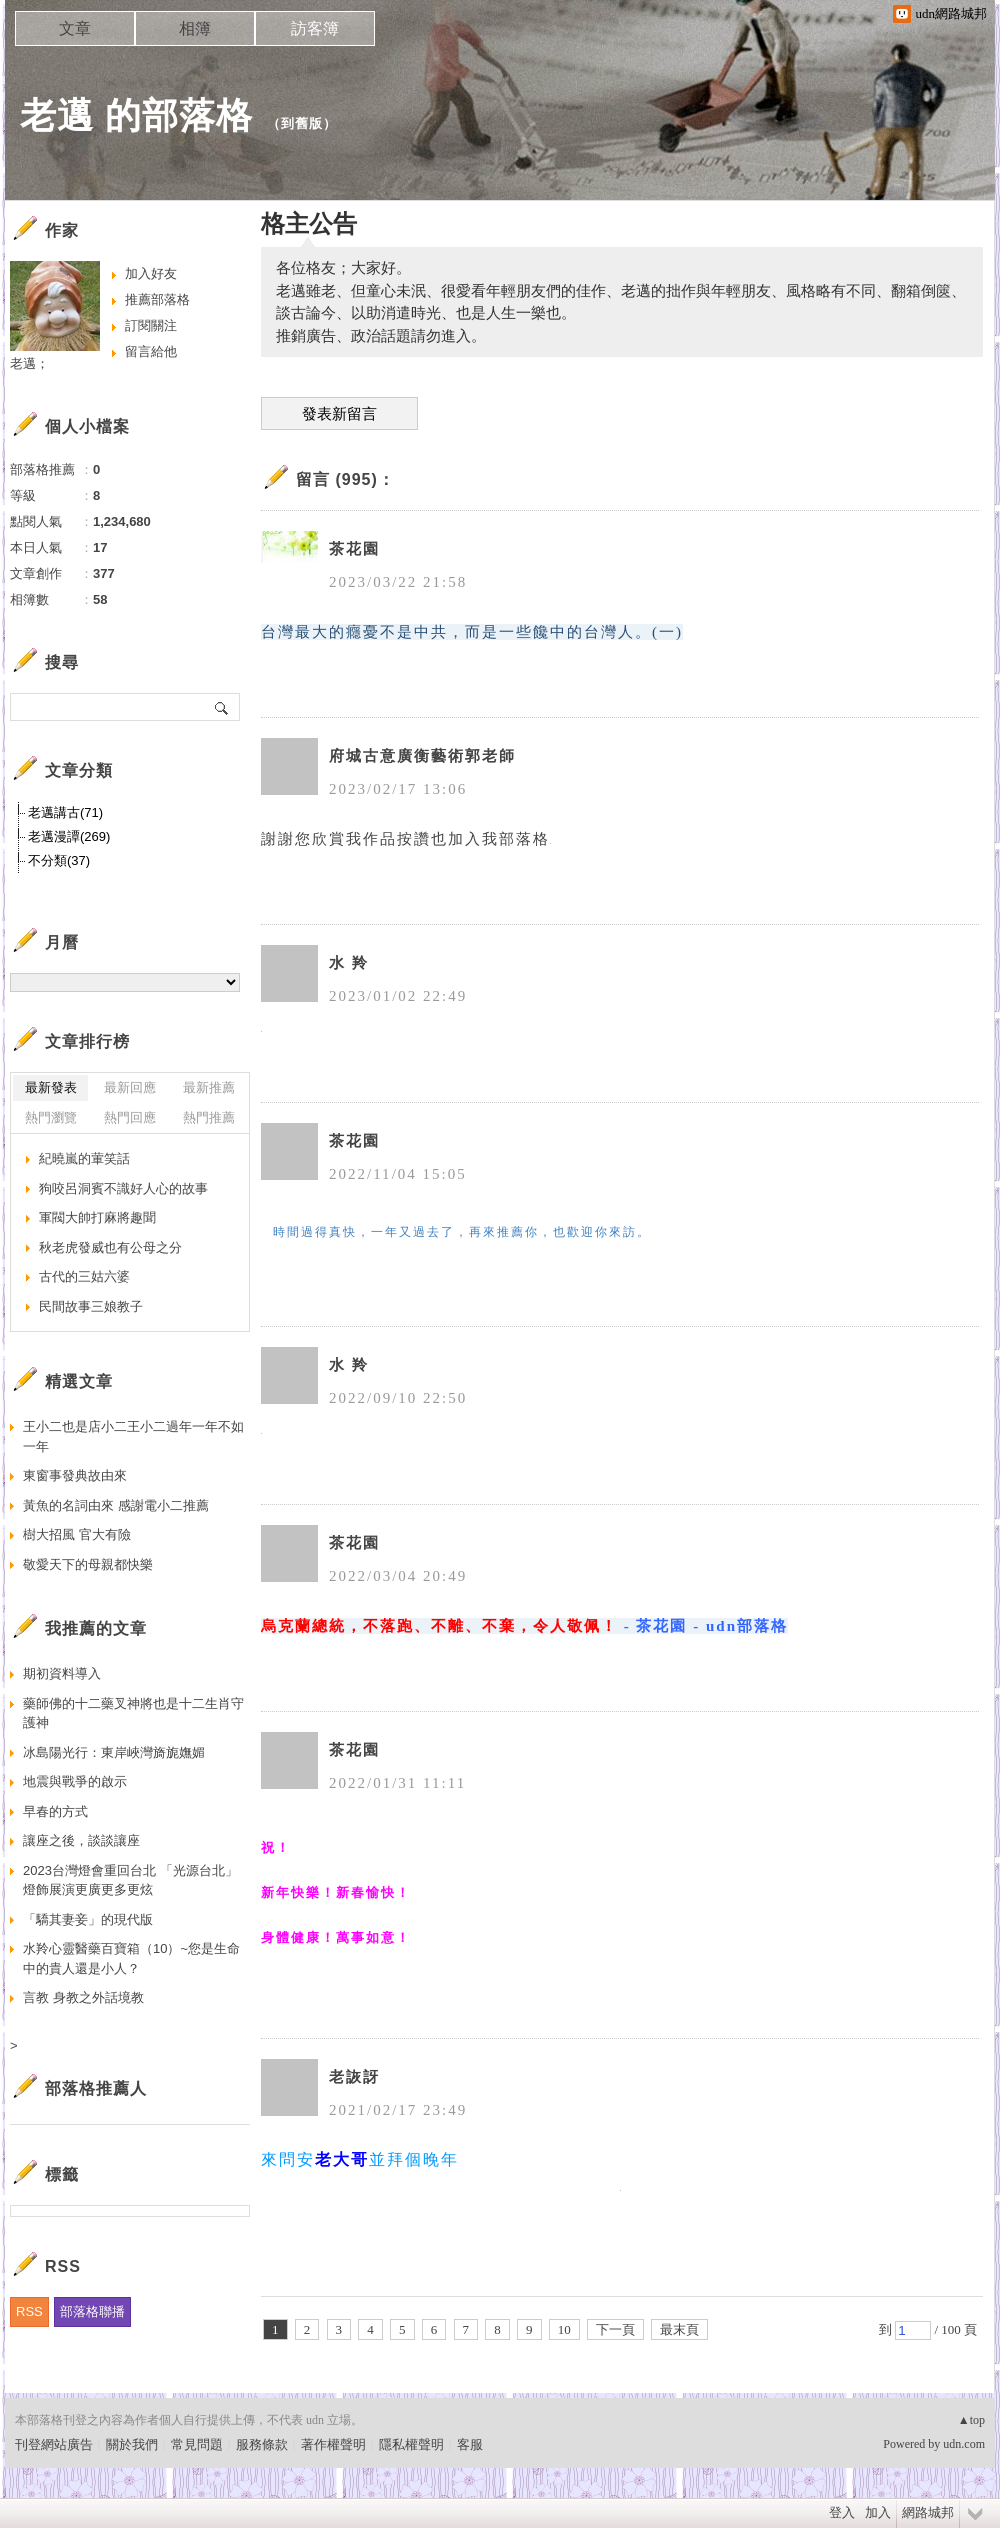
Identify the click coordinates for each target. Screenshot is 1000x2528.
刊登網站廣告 (54, 2444)
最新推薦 (209, 1087)
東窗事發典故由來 (75, 1475)
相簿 (195, 28)
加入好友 (151, 273)
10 (564, 2329)
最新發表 (51, 1087)
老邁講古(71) (65, 812)
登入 (842, 2512)
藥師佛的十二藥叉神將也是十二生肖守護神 (133, 1713)
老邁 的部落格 (136, 115)
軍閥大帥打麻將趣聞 (97, 1217)
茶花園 (354, 549)
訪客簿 (315, 28)
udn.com (964, 2444)
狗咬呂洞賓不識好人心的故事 (123, 1188)
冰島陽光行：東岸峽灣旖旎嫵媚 (114, 1752)
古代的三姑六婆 (84, 1276)
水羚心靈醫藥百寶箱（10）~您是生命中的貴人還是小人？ (131, 1958)
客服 (470, 2444)
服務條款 (262, 2444)
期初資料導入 (62, 1673)
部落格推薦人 (96, 2088)
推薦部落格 (157, 299)
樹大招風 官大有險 (77, 1534)
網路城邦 (928, 2512)
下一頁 (615, 2329)
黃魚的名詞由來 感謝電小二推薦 (116, 1505)
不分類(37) (59, 860)
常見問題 (197, 2444)
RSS (29, 2311)
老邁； (29, 363)
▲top (971, 2420)
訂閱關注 (151, 325)
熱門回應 (130, 1117)
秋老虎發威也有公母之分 (110, 1247)
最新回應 (130, 1087)
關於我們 (132, 2444)
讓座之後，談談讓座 (81, 1840)
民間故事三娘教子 (91, 1306)
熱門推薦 (209, 1117)
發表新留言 (339, 414)
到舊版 (302, 123)
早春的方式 (55, 1811)
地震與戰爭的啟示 (75, 1781)
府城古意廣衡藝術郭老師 (422, 756)
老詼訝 (354, 2077)
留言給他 (151, 351)
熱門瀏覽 (51, 1117)
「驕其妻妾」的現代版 (88, 1919)
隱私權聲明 (411, 2444)
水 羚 (349, 963)
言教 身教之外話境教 (83, 1997)
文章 (75, 28)
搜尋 (222, 707)
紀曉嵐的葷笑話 (84, 1158)
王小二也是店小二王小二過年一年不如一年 (133, 1436)
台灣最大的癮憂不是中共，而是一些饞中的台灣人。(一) (472, 632)
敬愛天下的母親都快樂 (88, 1564)
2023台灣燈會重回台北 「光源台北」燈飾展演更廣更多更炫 (130, 1880)
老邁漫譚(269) (69, 836)
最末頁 (679, 2329)
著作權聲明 (333, 2444)
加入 (878, 2512)
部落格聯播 (92, 2311)
